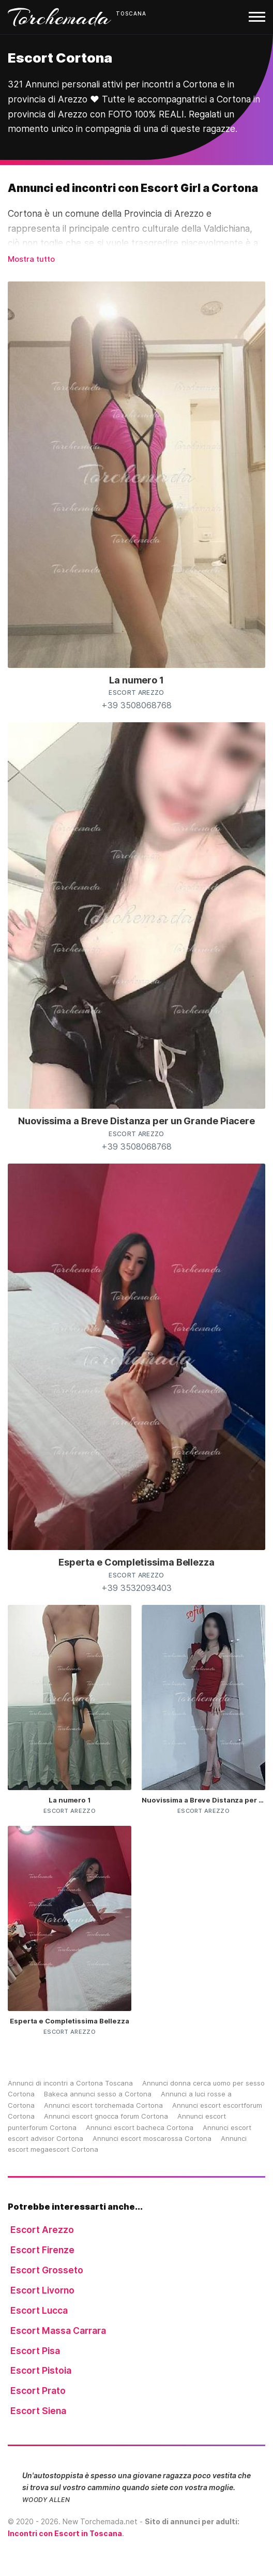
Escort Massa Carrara (58, 2330)
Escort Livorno (42, 2290)
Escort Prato (38, 2390)
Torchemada (59, 17)
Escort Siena (38, 2410)
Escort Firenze (42, 2249)
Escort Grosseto (46, 2270)
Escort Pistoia (40, 2370)
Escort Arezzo (42, 2229)
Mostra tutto (31, 259)
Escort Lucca (39, 2310)
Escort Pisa (35, 2350)
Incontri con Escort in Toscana (65, 2533)
